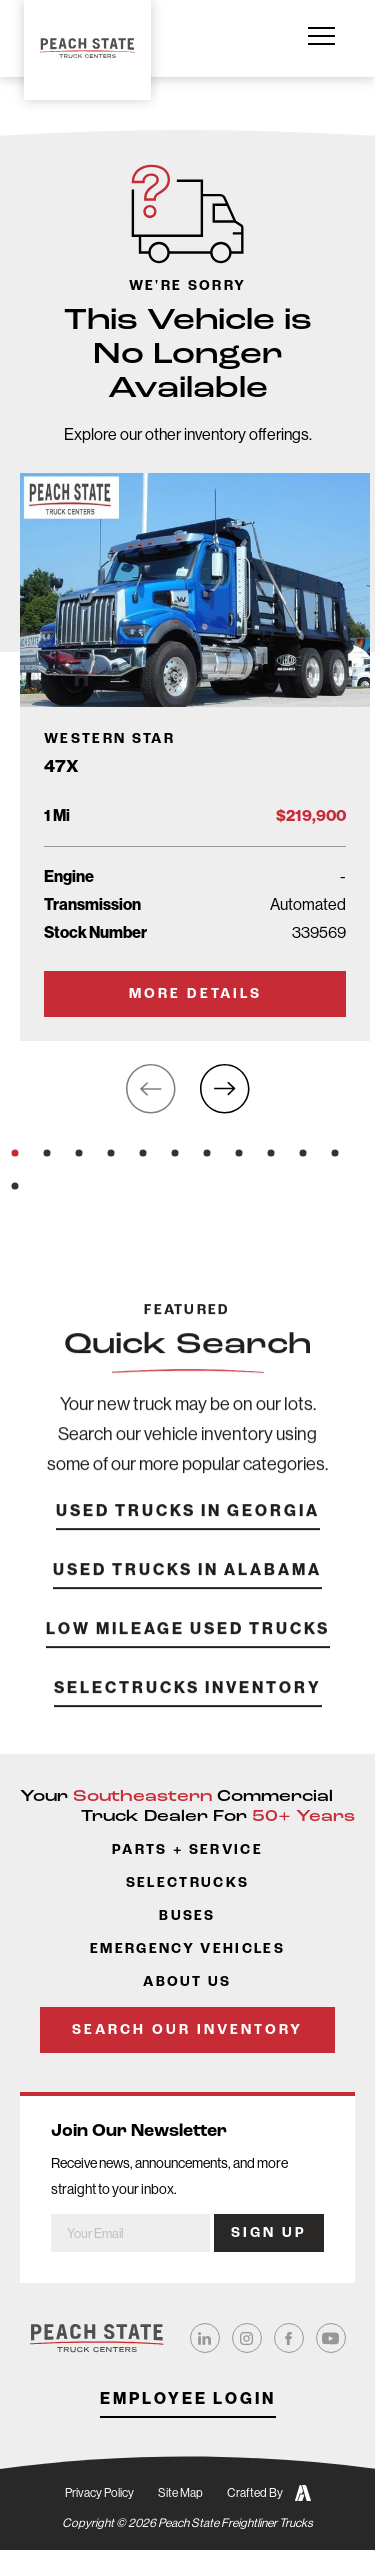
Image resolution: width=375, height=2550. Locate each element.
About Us (187, 1982)
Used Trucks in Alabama (187, 1595)
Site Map (180, 2493)
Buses (187, 1916)
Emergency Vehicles (187, 1949)
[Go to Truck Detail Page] (195, 756)
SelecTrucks (188, 1883)
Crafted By (269, 2493)
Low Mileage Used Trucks (188, 1654)
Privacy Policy (99, 2493)
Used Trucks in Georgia (188, 1536)
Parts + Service (187, 1850)
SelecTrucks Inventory (188, 1713)
